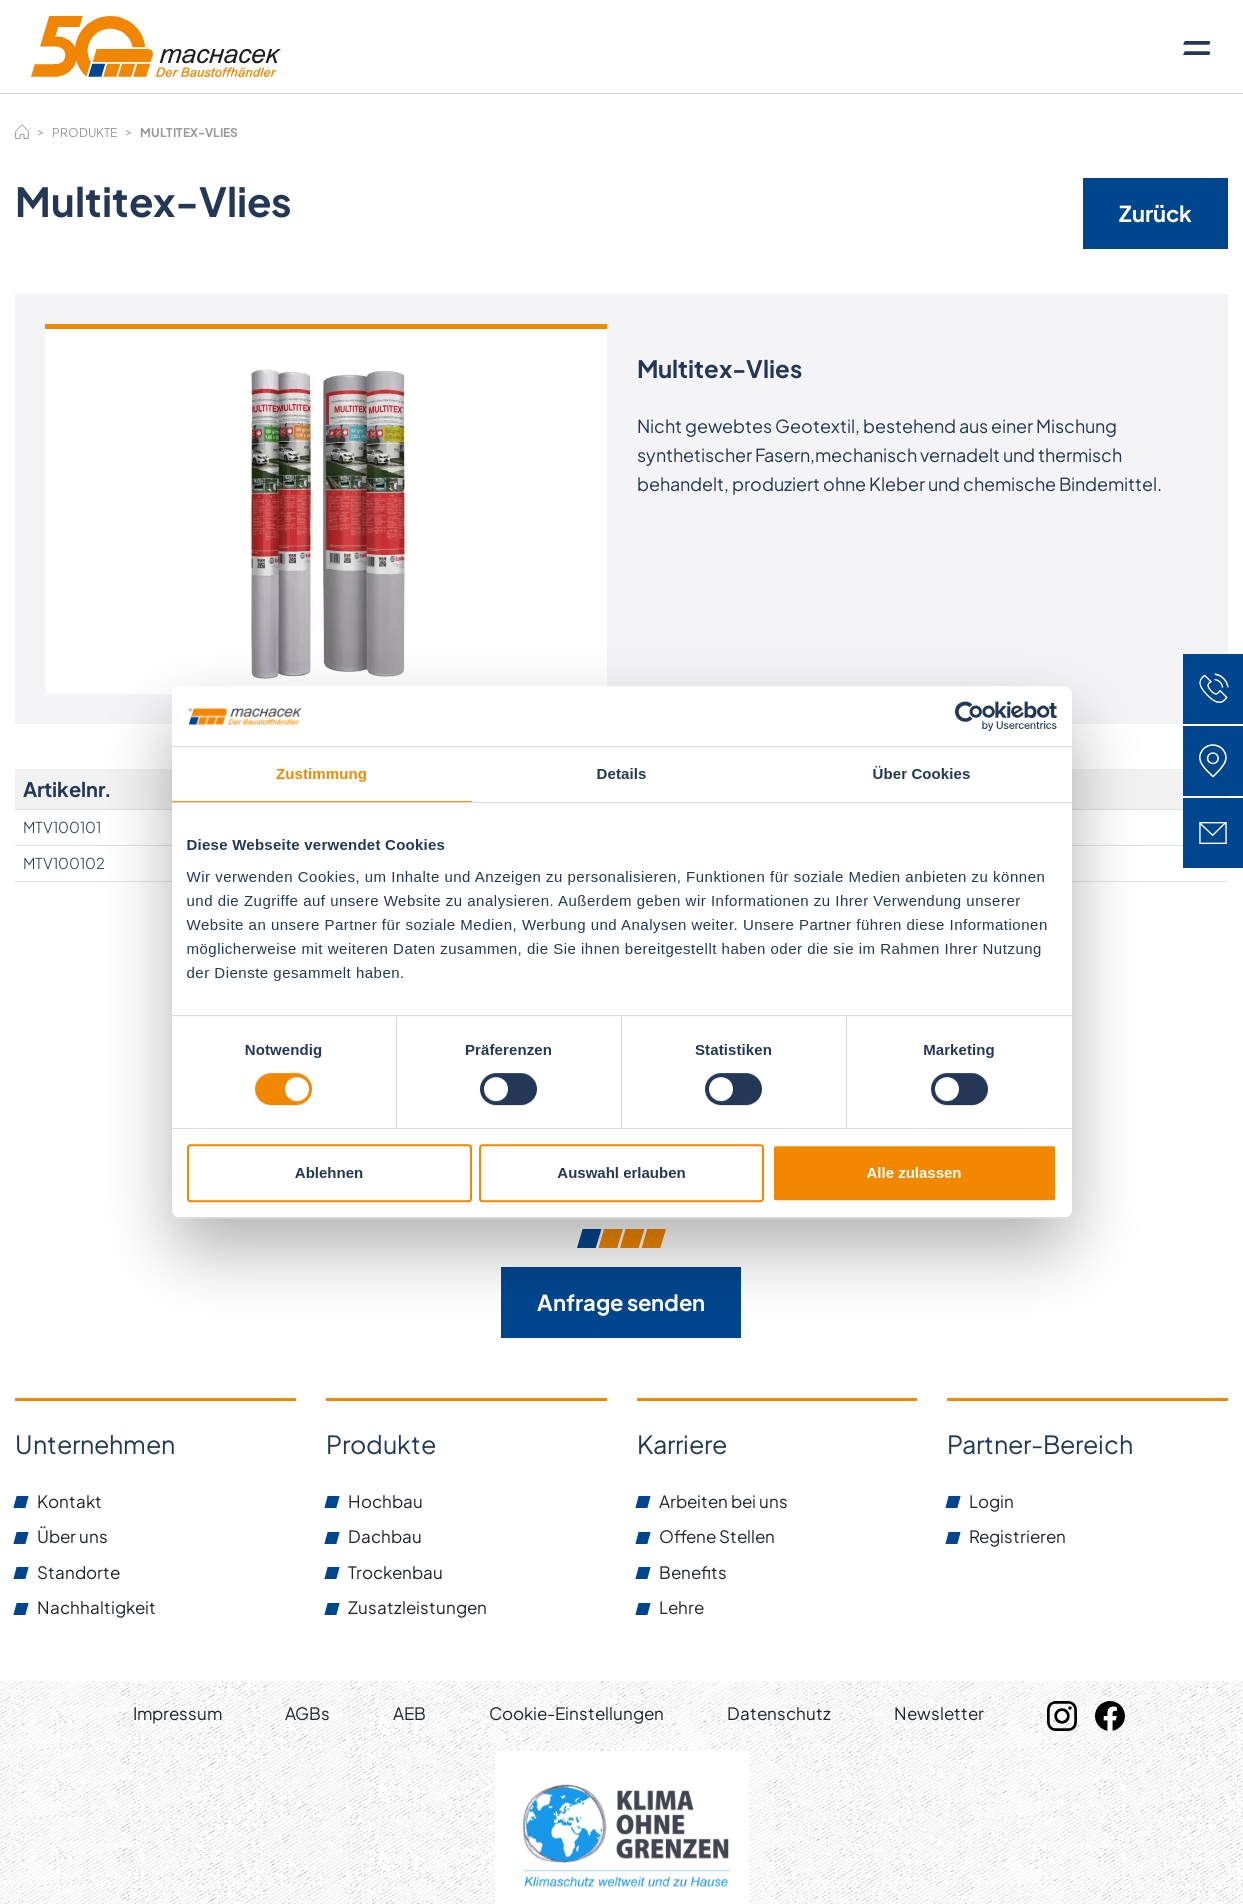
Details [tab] (622, 773)
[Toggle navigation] (1197, 47)
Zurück (1155, 213)
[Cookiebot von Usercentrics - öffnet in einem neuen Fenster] (969, 716)
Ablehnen (329, 1172)
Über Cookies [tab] (922, 773)
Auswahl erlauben (621, 1172)
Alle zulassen (913, 1172)
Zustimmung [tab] (321, 773)
